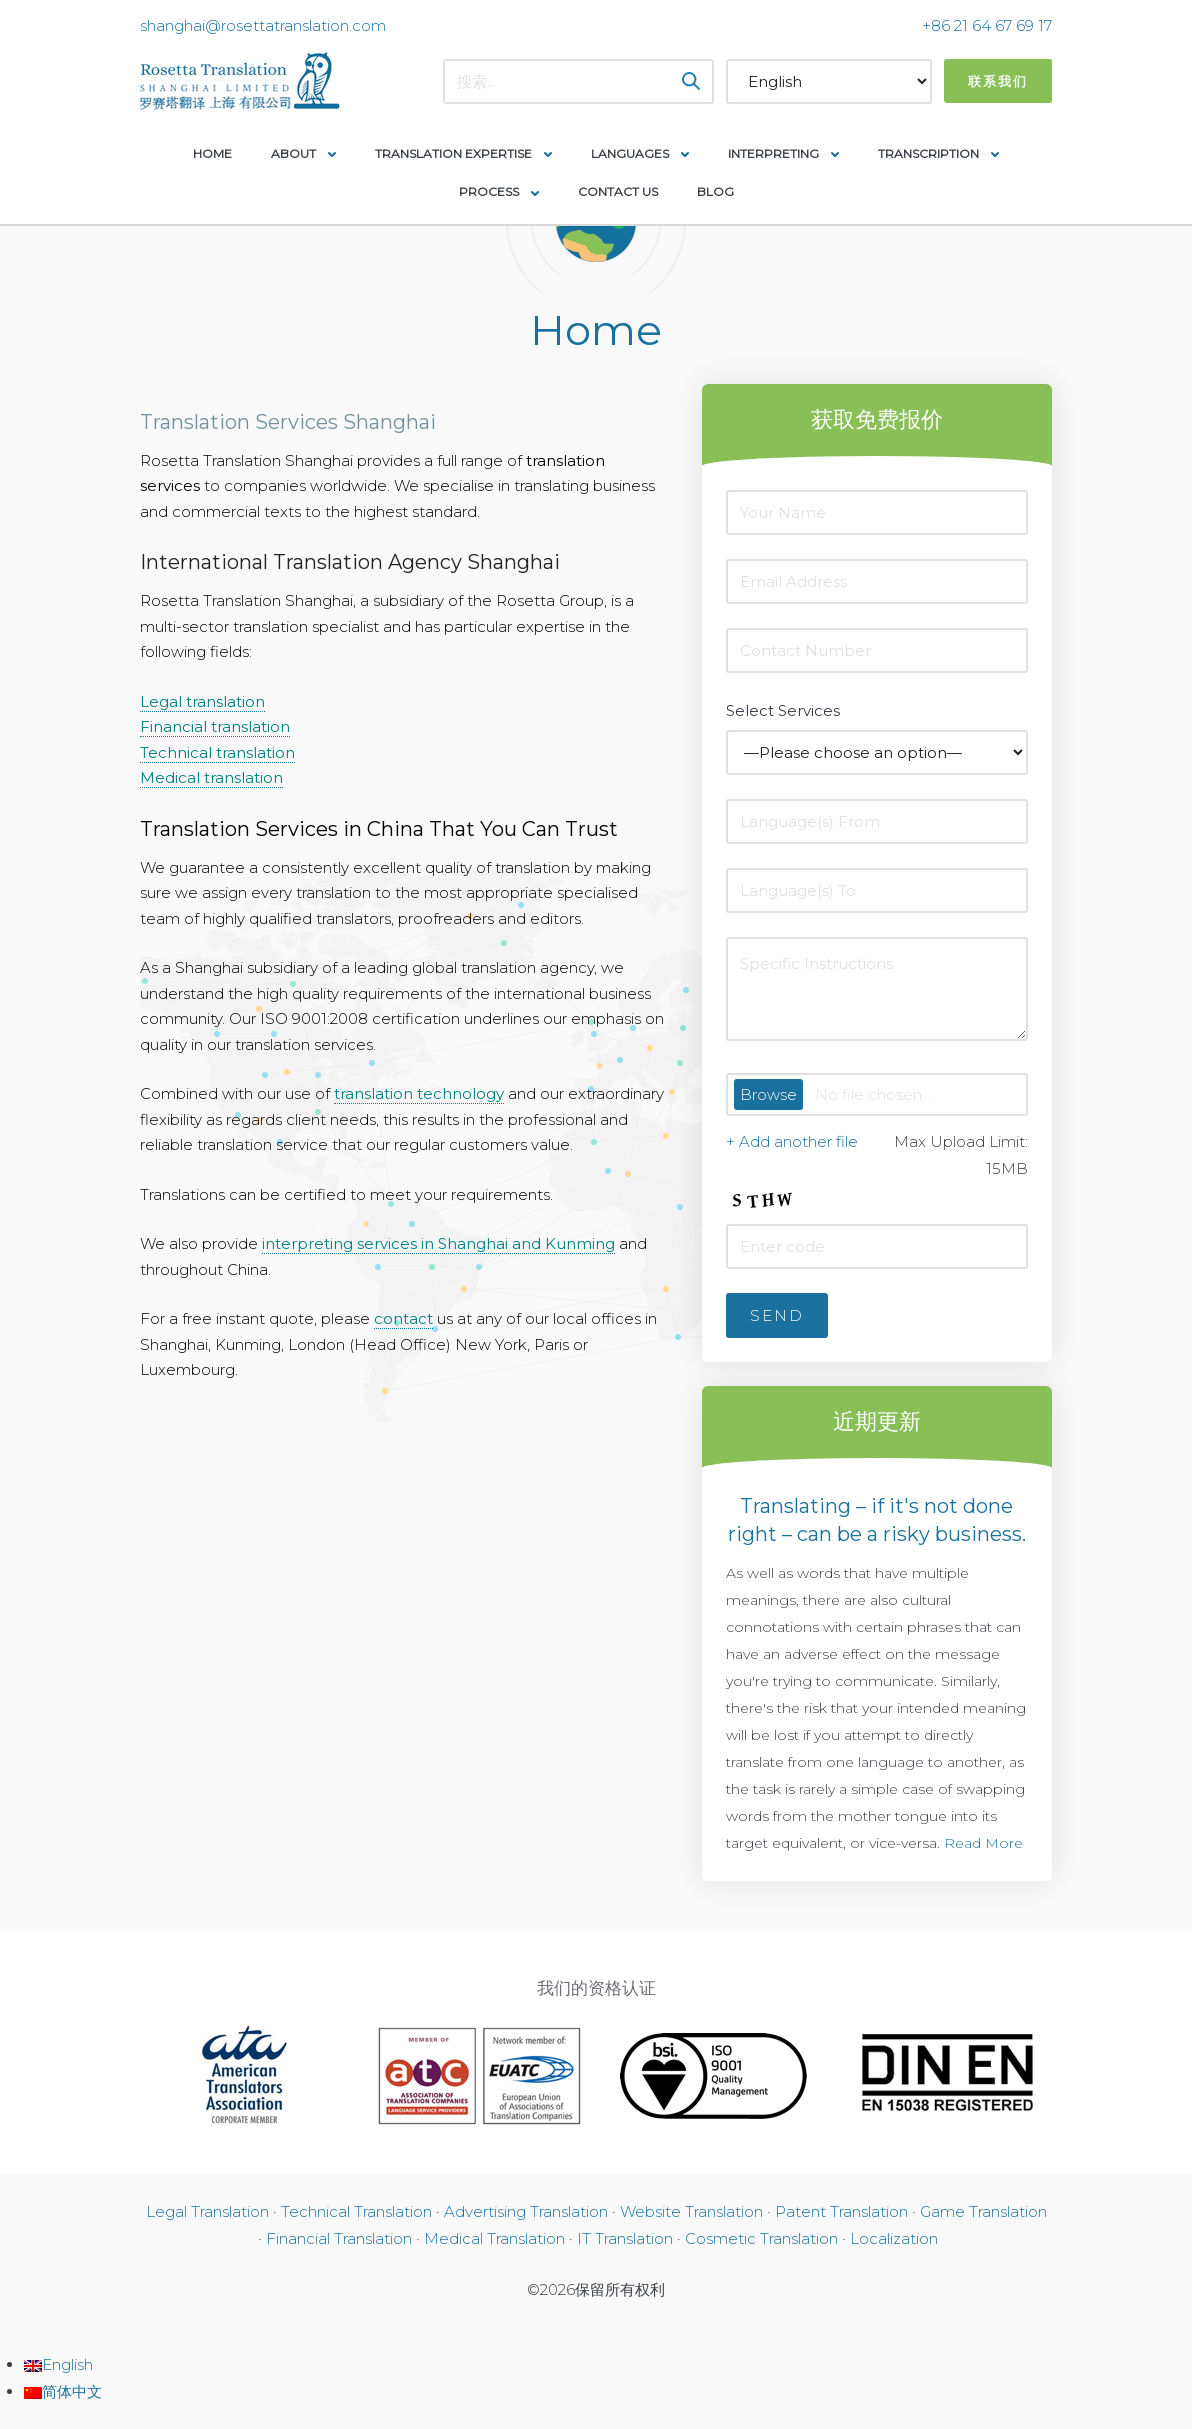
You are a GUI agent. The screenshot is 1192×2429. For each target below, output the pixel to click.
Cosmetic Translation (761, 2238)
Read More (983, 1843)
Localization (894, 2238)
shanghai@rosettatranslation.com (263, 25)
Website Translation (691, 2211)
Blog (715, 191)
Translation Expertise (453, 153)
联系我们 (998, 81)
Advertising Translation (526, 2211)
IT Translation (625, 2238)
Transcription (928, 153)
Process (489, 191)
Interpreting (773, 153)
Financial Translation (339, 2238)
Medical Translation (494, 2238)
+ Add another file (792, 1141)
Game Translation (983, 2211)
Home (212, 153)
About (293, 153)
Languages (630, 153)
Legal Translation (207, 2211)
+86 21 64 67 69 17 (987, 25)
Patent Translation (841, 2211)
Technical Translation (356, 2211)
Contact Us (618, 191)
